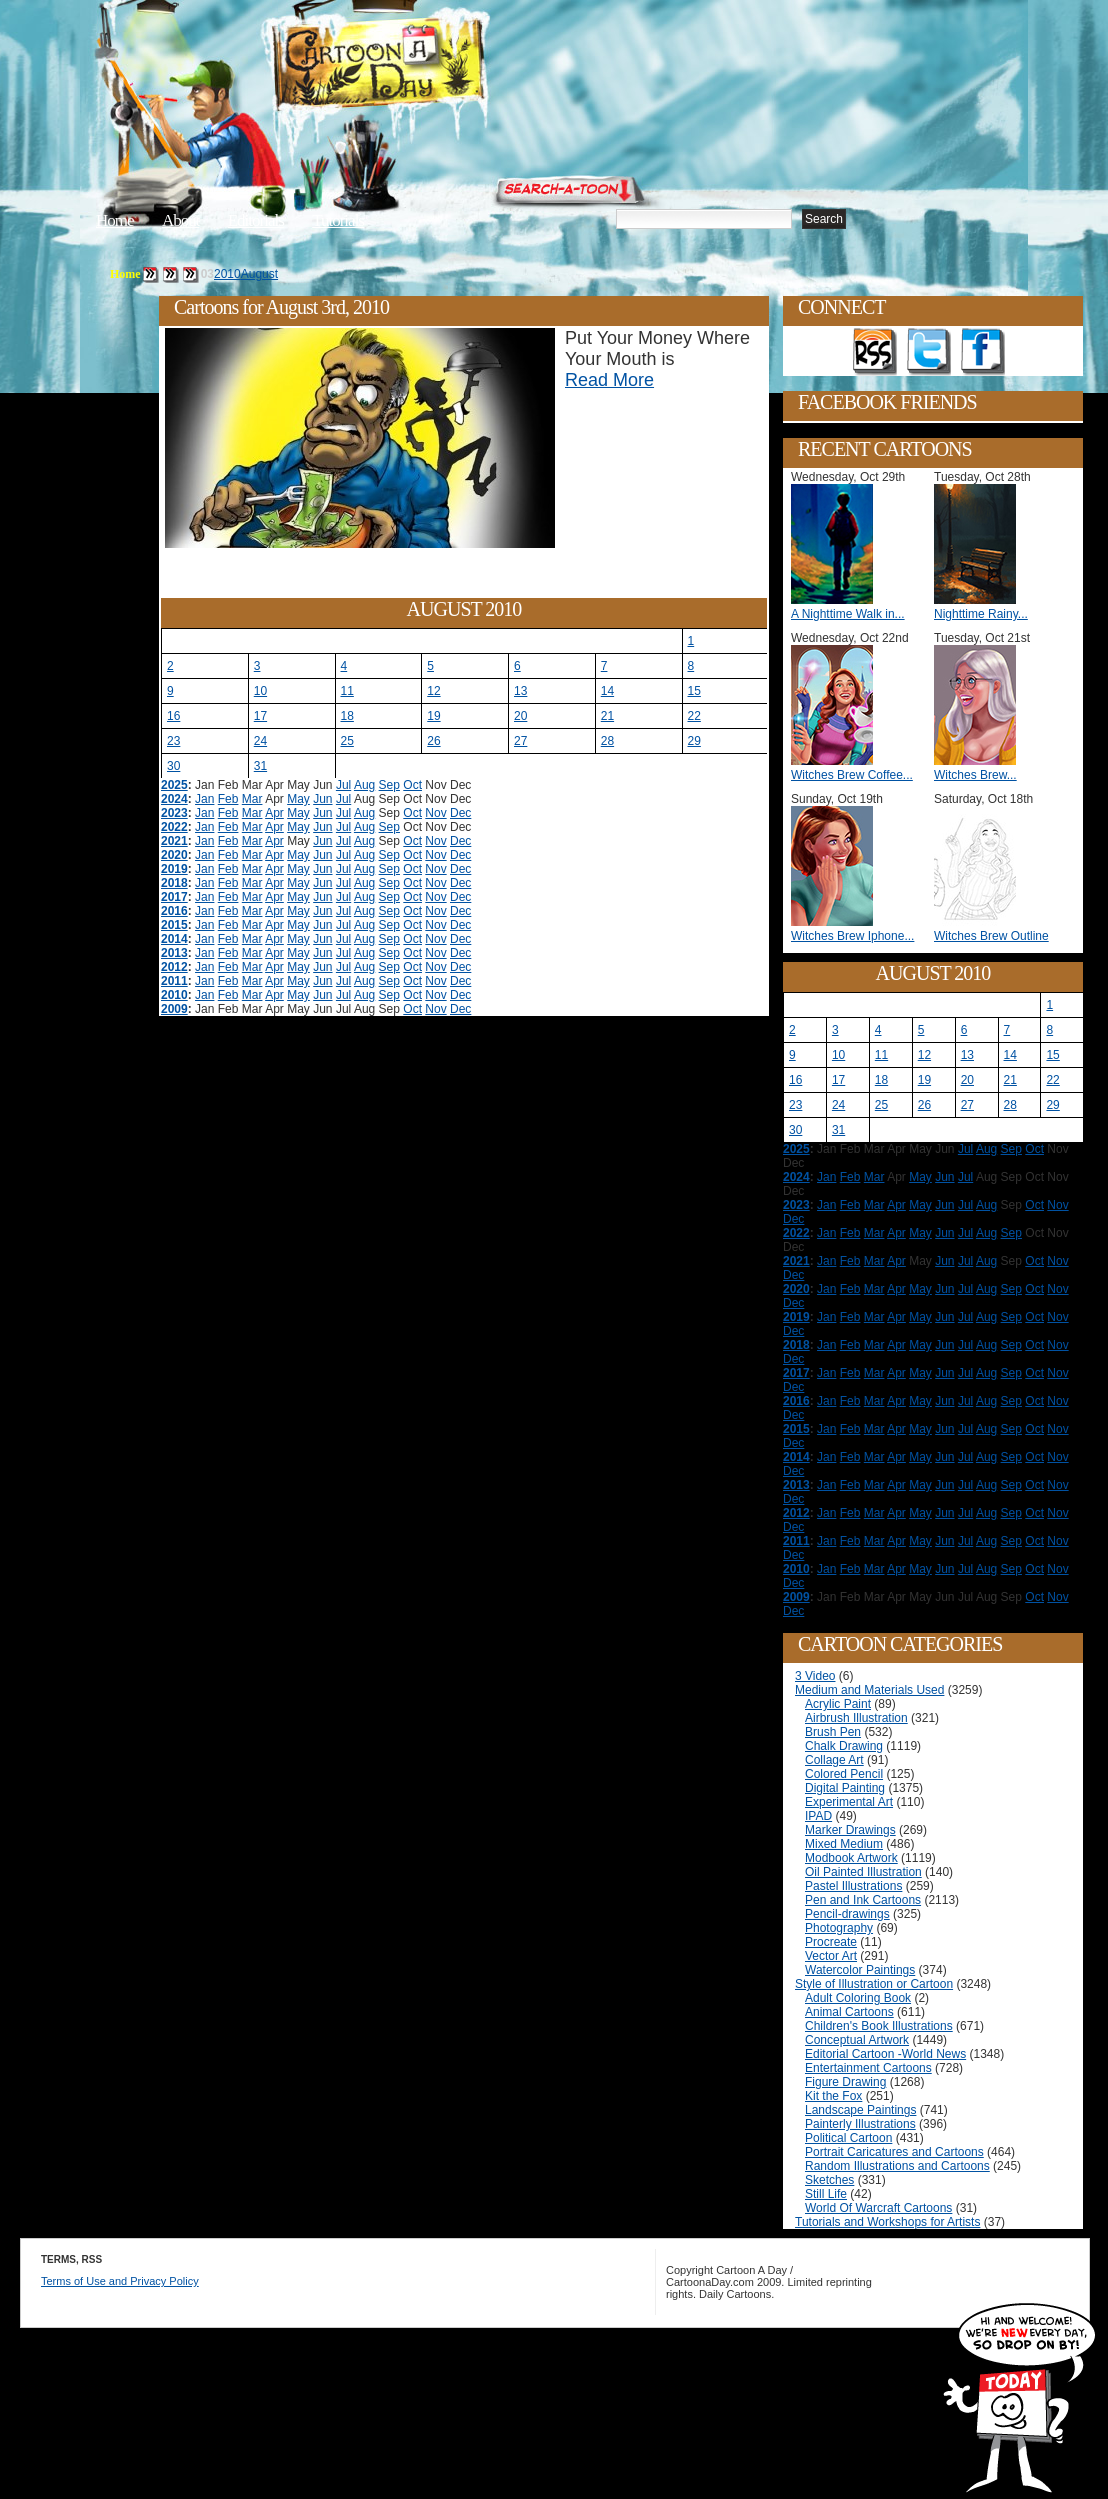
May (298, 799)
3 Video (815, 1676)
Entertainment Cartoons (868, 2068)
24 (260, 741)
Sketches (829, 2180)
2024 (174, 799)
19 (433, 716)
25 (347, 741)
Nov (435, 813)
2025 (174, 785)
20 (520, 716)
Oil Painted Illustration (863, 1872)
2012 (174, 967)
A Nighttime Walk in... (848, 614)
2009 (174, 1009)
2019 (174, 869)
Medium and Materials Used (869, 1690)
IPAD (818, 1816)
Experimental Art (849, 1802)
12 (433, 691)
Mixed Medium (844, 1844)
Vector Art (831, 1956)
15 (694, 691)
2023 (174, 813)
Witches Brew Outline (991, 936)
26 (433, 741)
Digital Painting (845, 1788)
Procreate (831, 1942)
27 (520, 741)
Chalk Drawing (844, 1746)
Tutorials (338, 220)
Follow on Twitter (929, 352)
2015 (174, 925)
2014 (174, 939)
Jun (322, 799)
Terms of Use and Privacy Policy (120, 2281)
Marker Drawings (850, 1830)
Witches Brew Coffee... (852, 775)
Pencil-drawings (847, 1914)
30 (173, 766)
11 (347, 691)
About (181, 220)
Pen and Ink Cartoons (863, 1900)
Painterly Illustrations (860, 2124)
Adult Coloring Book (858, 1998)
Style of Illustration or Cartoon (874, 1984)
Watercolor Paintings (860, 1970)
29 (694, 741)
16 (173, 716)
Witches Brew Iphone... (852, 936)
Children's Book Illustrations (879, 2026)
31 (260, 766)
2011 (174, 981)
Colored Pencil (844, 1774)
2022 (174, 827)
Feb (228, 799)
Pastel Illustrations (853, 1886)
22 (694, 716)
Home (115, 220)
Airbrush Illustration (856, 1718)
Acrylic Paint (838, 1704)
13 (520, 691)
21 (607, 716)
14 (607, 691)
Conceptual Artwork (857, 2040)
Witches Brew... (975, 775)
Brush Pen (833, 1732)
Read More (609, 380)
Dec (460, 813)
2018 (174, 883)
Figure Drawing (845, 2082)
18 (347, 716)
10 (260, 691)
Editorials (256, 220)
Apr (274, 813)
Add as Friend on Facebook (983, 352)
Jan (204, 799)
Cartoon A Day (428, 66)
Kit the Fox (833, 2096)
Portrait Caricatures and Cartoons (894, 2152)
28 (607, 741)
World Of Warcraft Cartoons (878, 2208)
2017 (174, 897)
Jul (343, 785)
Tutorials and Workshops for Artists (887, 2222)
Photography (839, 1928)
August (259, 274)
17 (260, 716)
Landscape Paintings (860, 2110)
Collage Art (834, 1760)
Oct (412, 785)
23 (173, 741)
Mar (252, 799)
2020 (174, 855)
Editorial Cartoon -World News (885, 2054)
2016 (174, 911)
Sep (389, 785)
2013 (174, 953)
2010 (227, 274)
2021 (174, 841)
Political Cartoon (848, 2138)
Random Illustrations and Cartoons (897, 2166)
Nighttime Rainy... (981, 614)
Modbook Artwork (851, 1858)
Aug (364, 785)
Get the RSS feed (875, 352)
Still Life (826, 2194)
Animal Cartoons (849, 2012)
